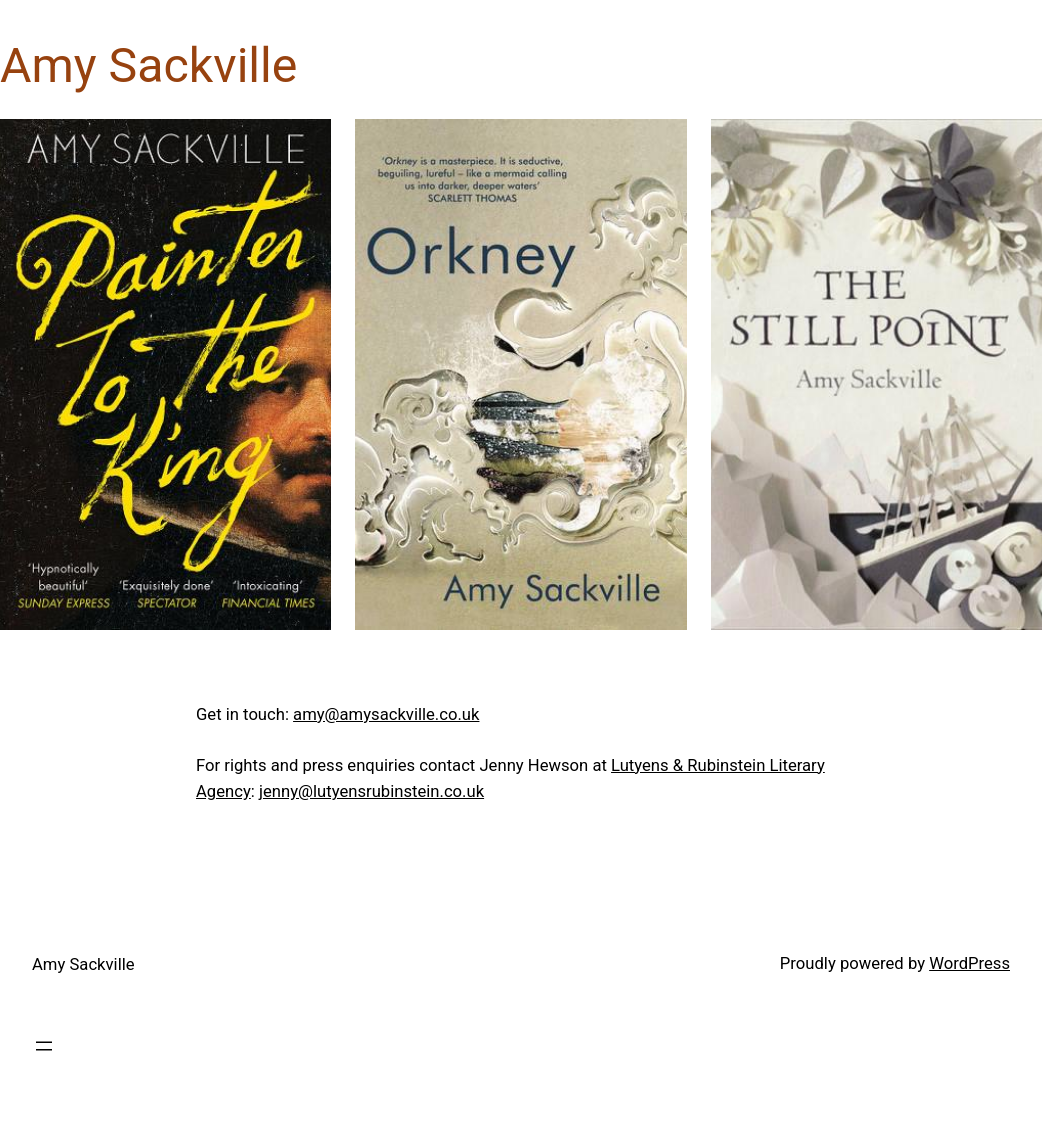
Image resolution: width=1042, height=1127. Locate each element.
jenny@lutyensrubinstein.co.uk (371, 791)
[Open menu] (44, 1046)
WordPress (969, 963)
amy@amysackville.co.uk (386, 714)
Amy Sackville (83, 964)
